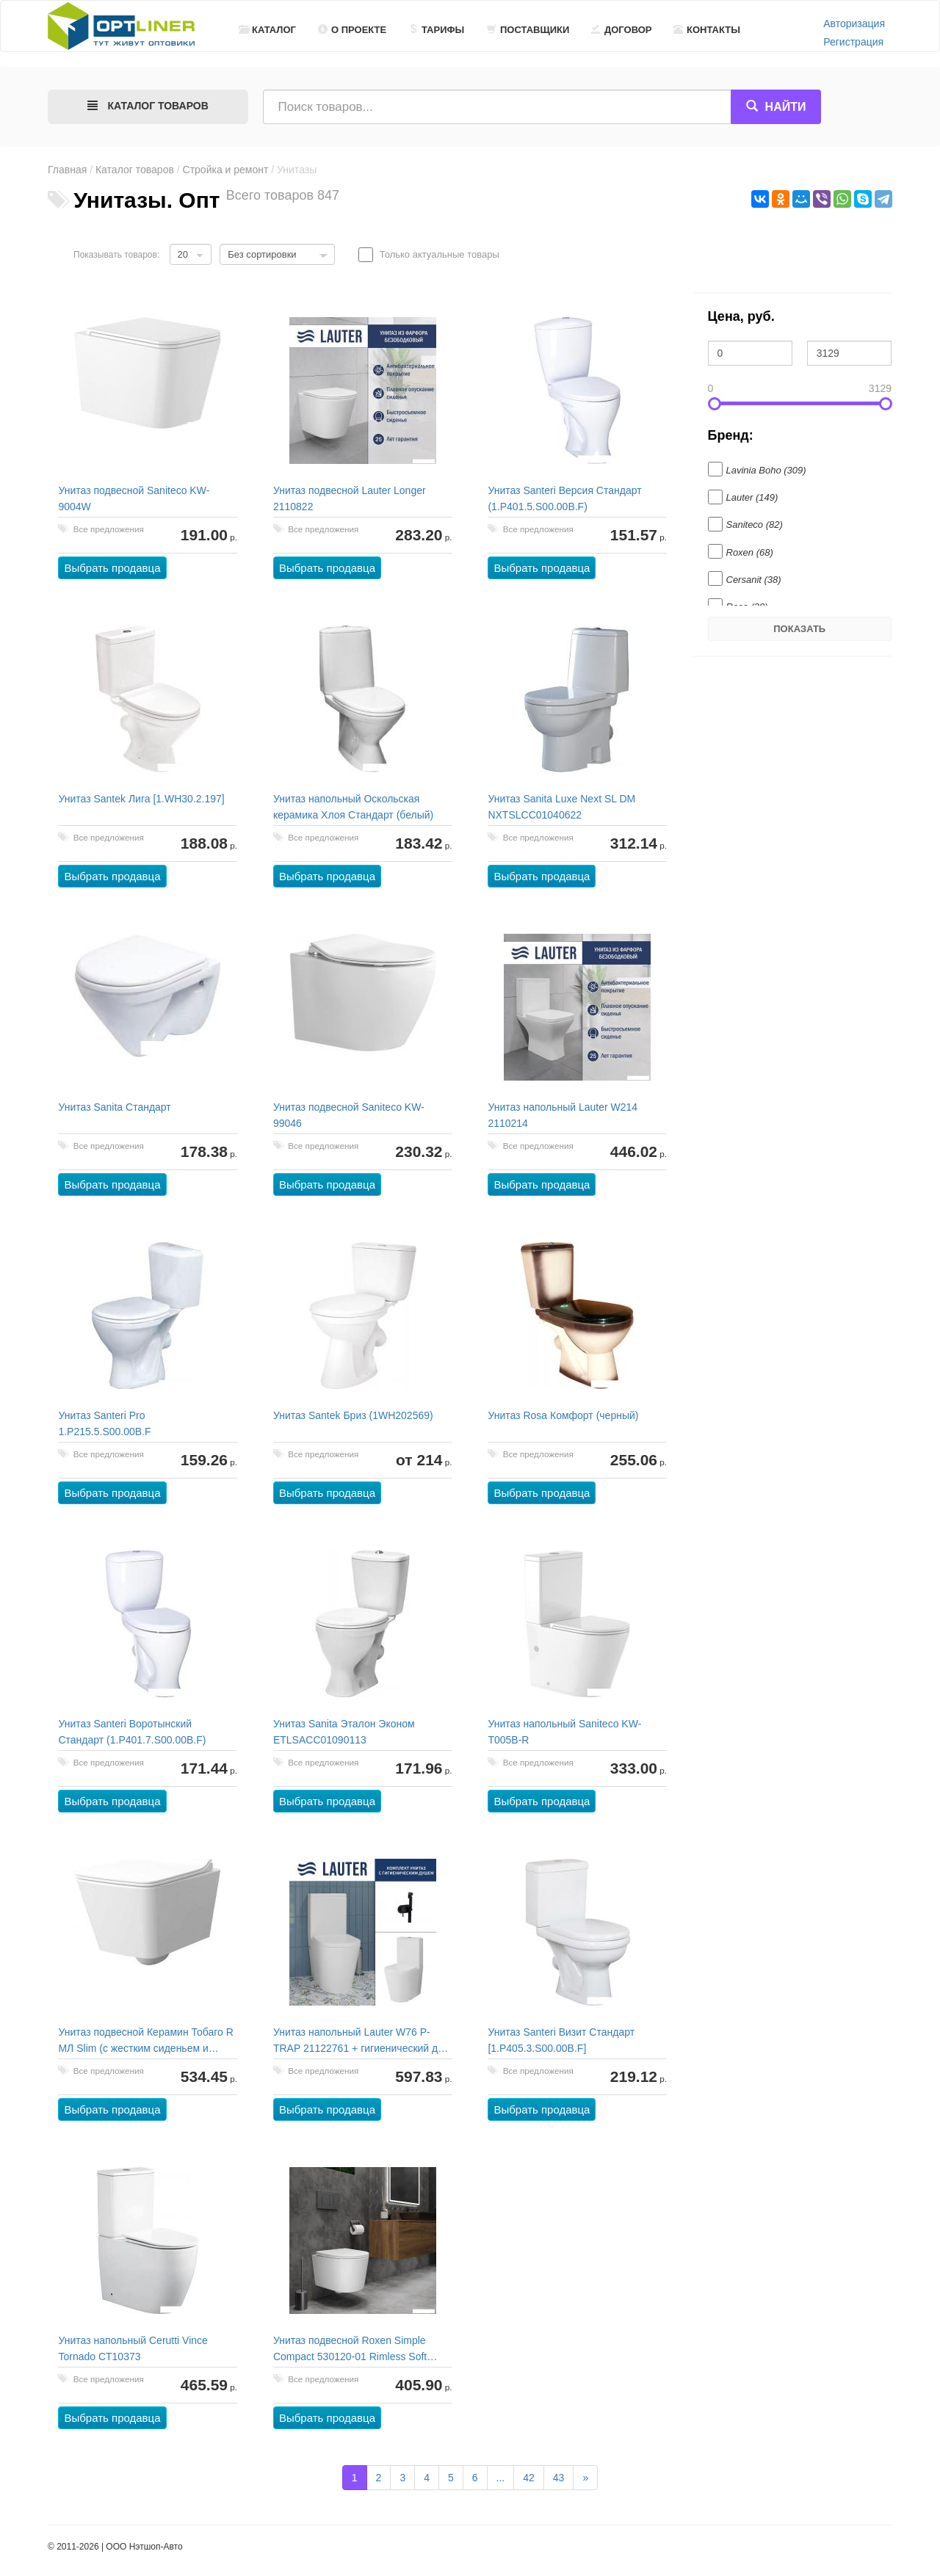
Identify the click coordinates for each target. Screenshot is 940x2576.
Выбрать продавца (113, 569)
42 (529, 2478)
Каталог (267, 29)
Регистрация (853, 42)
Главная (67, 169)
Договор (621, 29)
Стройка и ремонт (226, 169)
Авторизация (854, 23)
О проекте (352, 29)
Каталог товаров (134, 169)
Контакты (706, 29)
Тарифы (436, 29)
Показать (799, 628)
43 (559, 2478)
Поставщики (528, 29)
